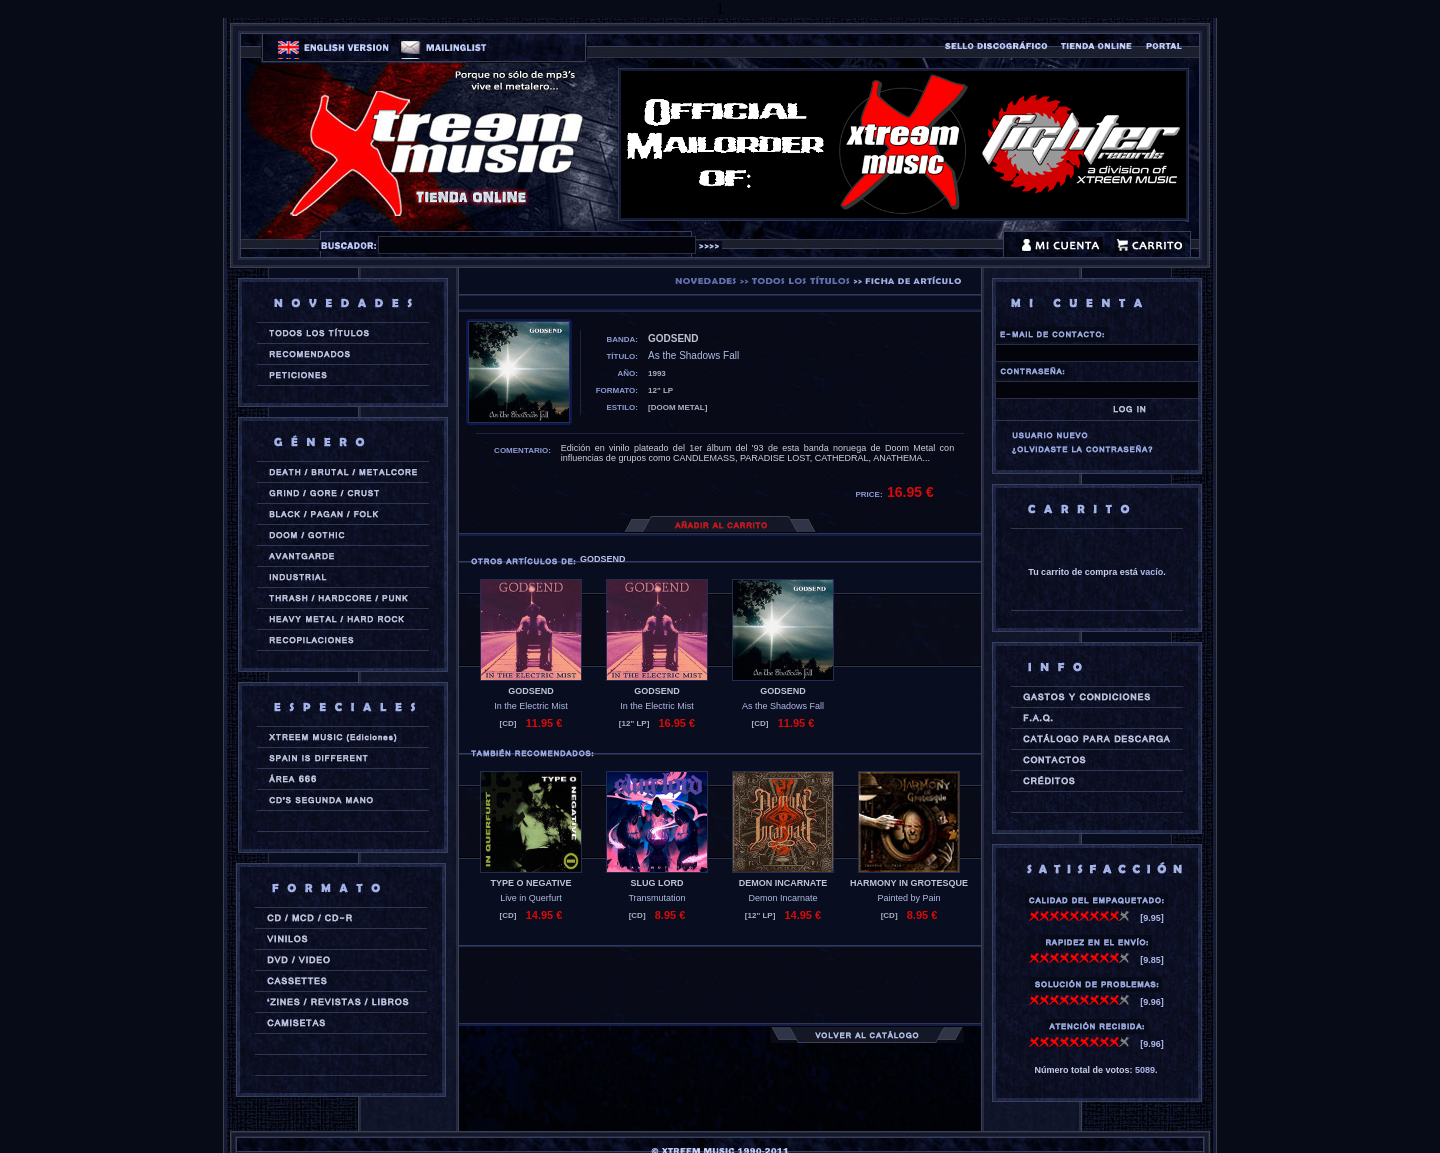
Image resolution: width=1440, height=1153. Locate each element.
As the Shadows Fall (783, 706)
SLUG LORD (657, 883)
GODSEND (531, 691)
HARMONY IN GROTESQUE (909, 883)
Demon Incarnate (782, 898)
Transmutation (656, 898)
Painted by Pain (908, 898)
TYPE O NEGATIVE (531, 883)
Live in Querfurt (531, 898)
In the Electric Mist (531, 706)
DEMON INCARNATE (783, 883)
